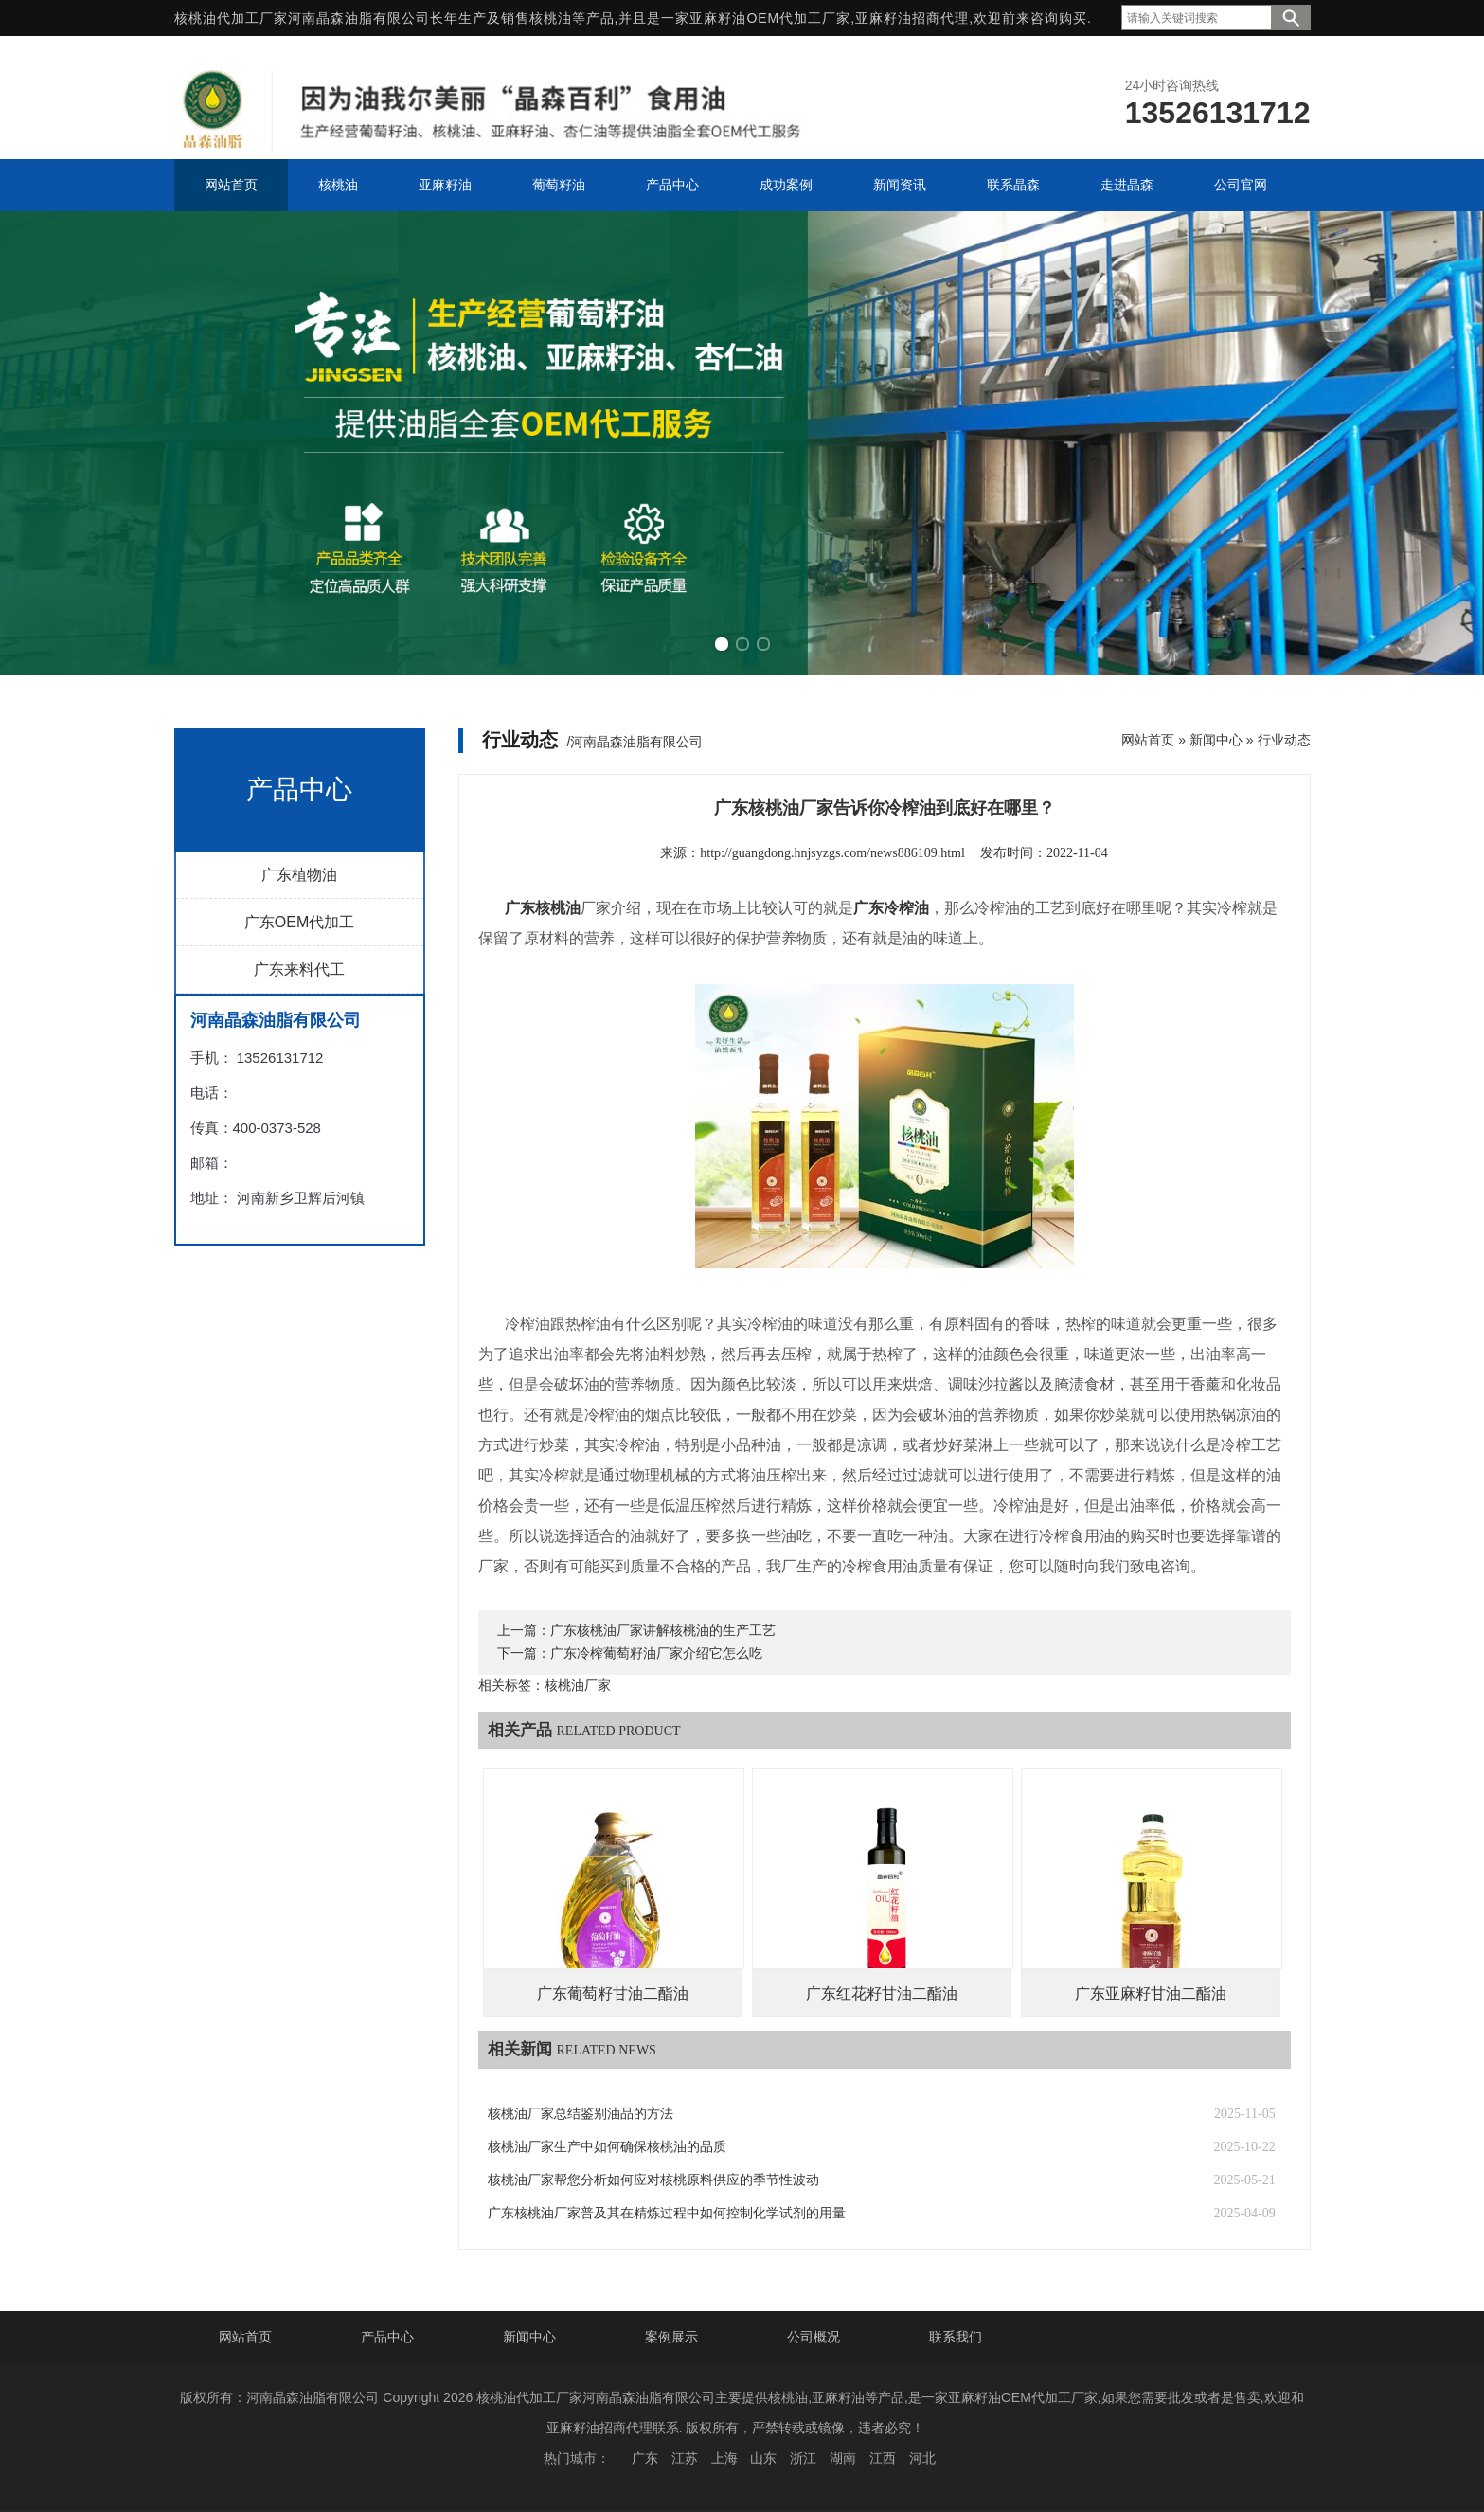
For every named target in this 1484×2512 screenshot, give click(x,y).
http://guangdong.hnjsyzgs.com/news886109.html (832, 853)
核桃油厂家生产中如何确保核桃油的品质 (607, 2147)
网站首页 (1147, 739)
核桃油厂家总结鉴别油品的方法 (580, 2114)
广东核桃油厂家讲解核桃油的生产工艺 (663, 1631)
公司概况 (813, 2336)
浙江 (803, 2458)
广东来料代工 (299, 969)
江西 (882, 2458)
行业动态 (1284, 739)
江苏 (684, 2458)
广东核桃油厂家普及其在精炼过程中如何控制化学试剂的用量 (667, 2213)
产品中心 (387, 2336)
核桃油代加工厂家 (231, 18)
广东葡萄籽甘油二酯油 (612, 1993)
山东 (763, 2458)
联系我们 (955, 2336)
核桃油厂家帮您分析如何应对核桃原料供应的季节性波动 (653, 2180)
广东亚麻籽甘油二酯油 (1150, 1993)
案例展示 (671, 2336)
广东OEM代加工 (299, 922)
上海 (724, 2458)
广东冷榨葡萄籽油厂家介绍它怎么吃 (656, 1653)
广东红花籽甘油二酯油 (881, 1993)
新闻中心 (1216, 739)
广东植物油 (299, 875)
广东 (645, 2458)
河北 (922, 2458)
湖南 (843, 2458)
